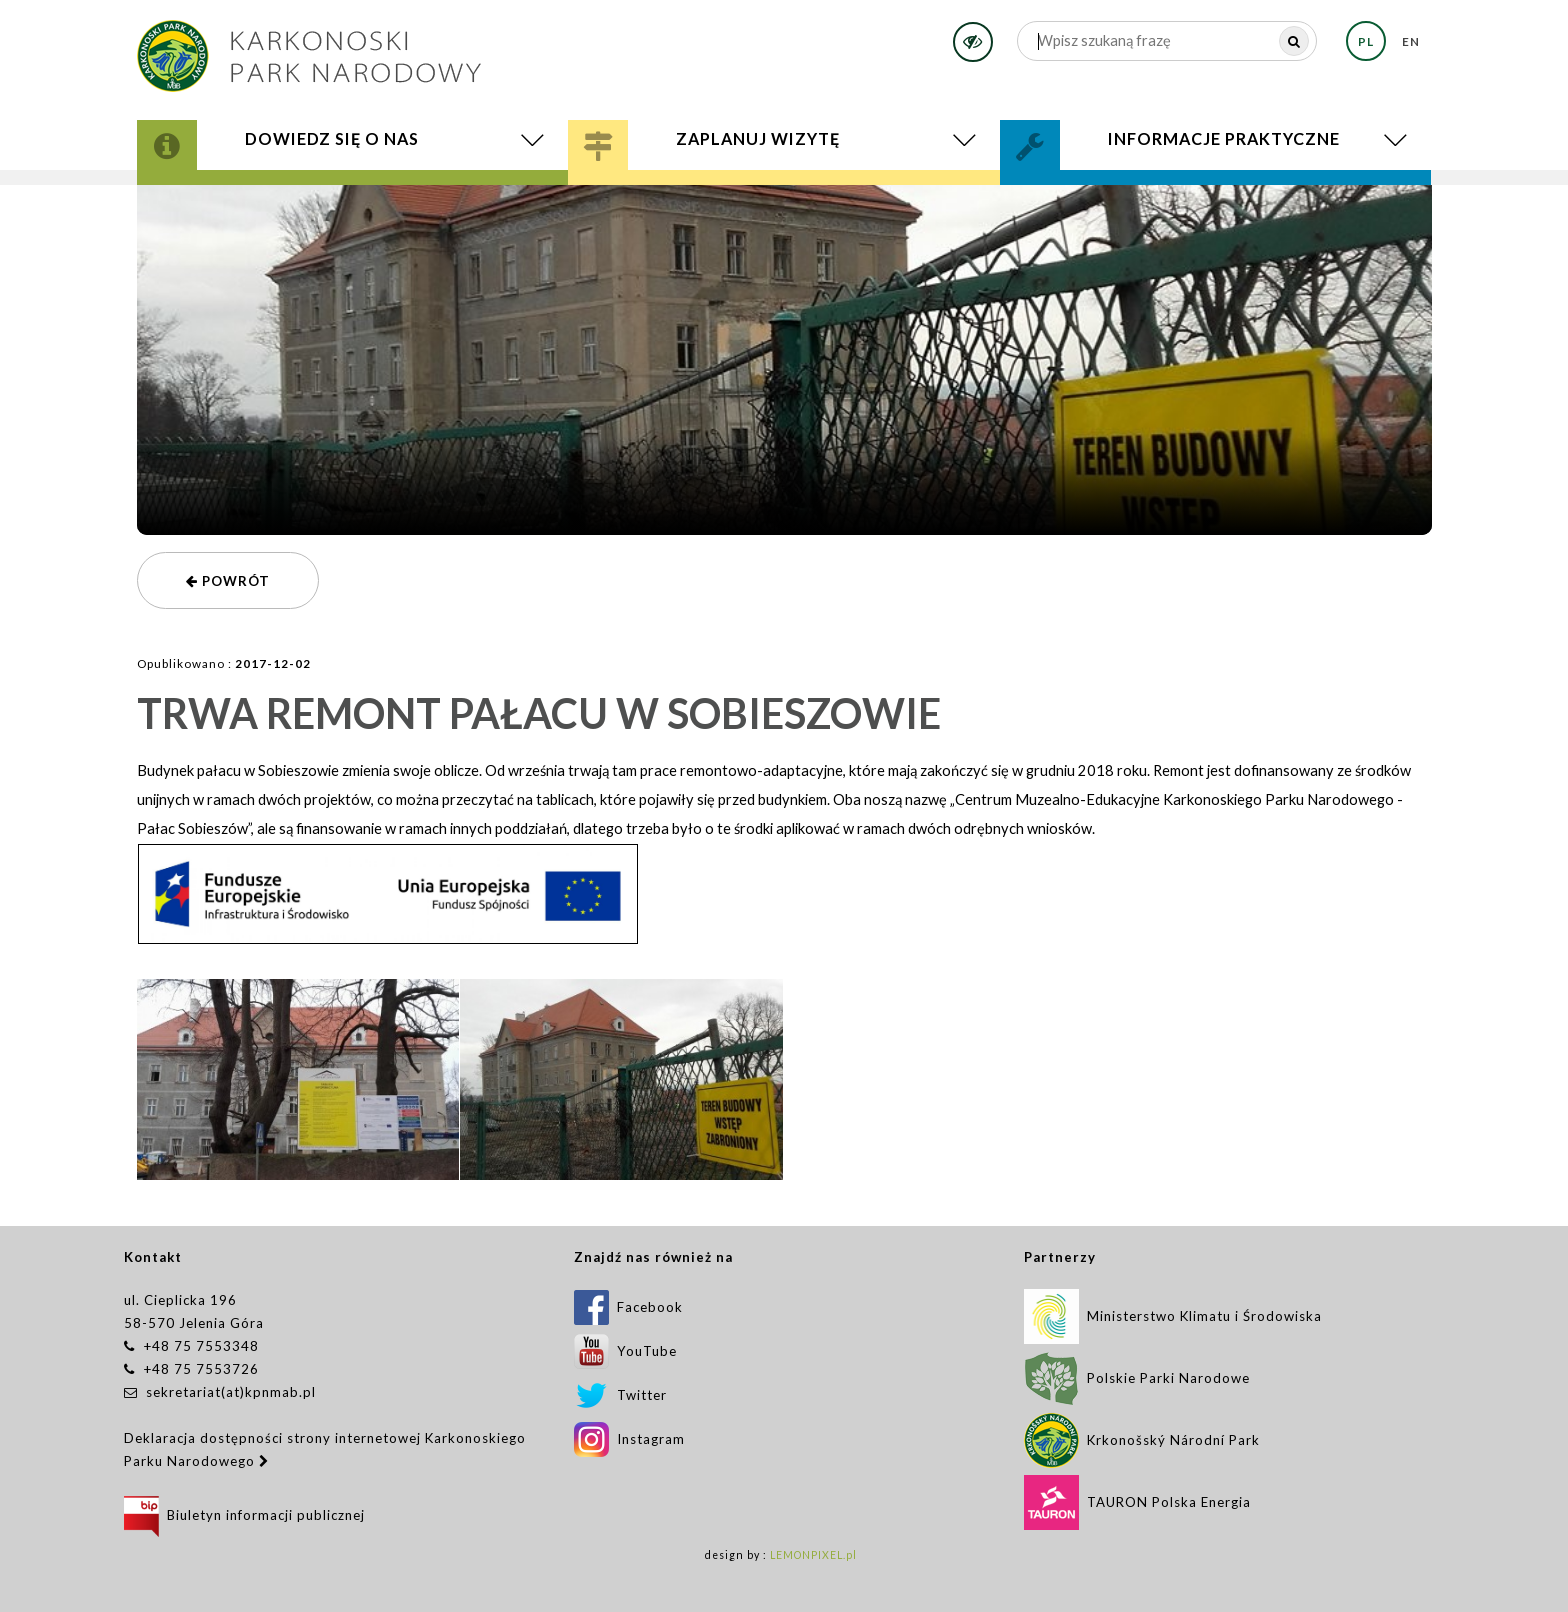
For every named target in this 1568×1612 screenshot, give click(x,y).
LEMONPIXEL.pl (813, 1555)
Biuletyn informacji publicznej (244, 1515)
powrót (228, 581)
